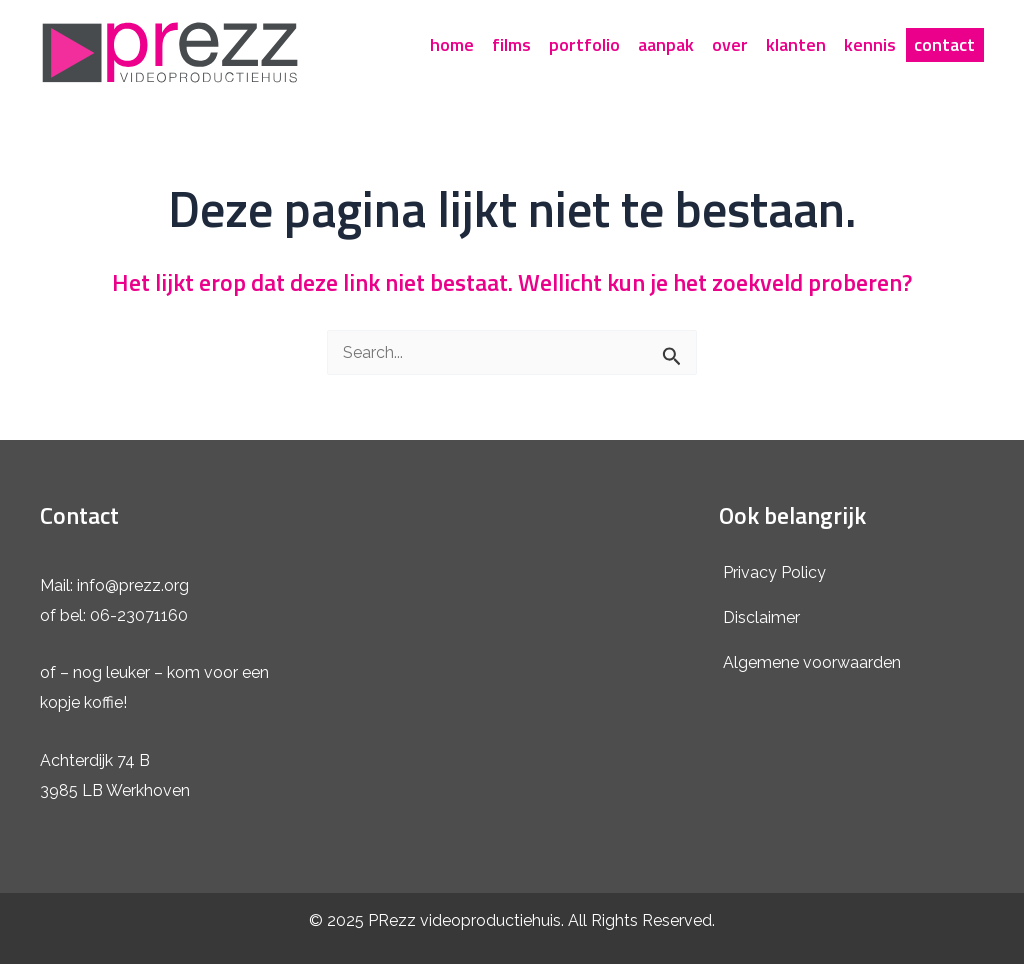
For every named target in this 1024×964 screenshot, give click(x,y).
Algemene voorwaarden (812, 662)
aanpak (666, 44)
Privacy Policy (774, 572)
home (452, 44)
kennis (870, 44)
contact (944, 44)
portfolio (584, 44)
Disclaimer (761, 617)
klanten (796, 44)
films (511, 44)
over (730, 44)
